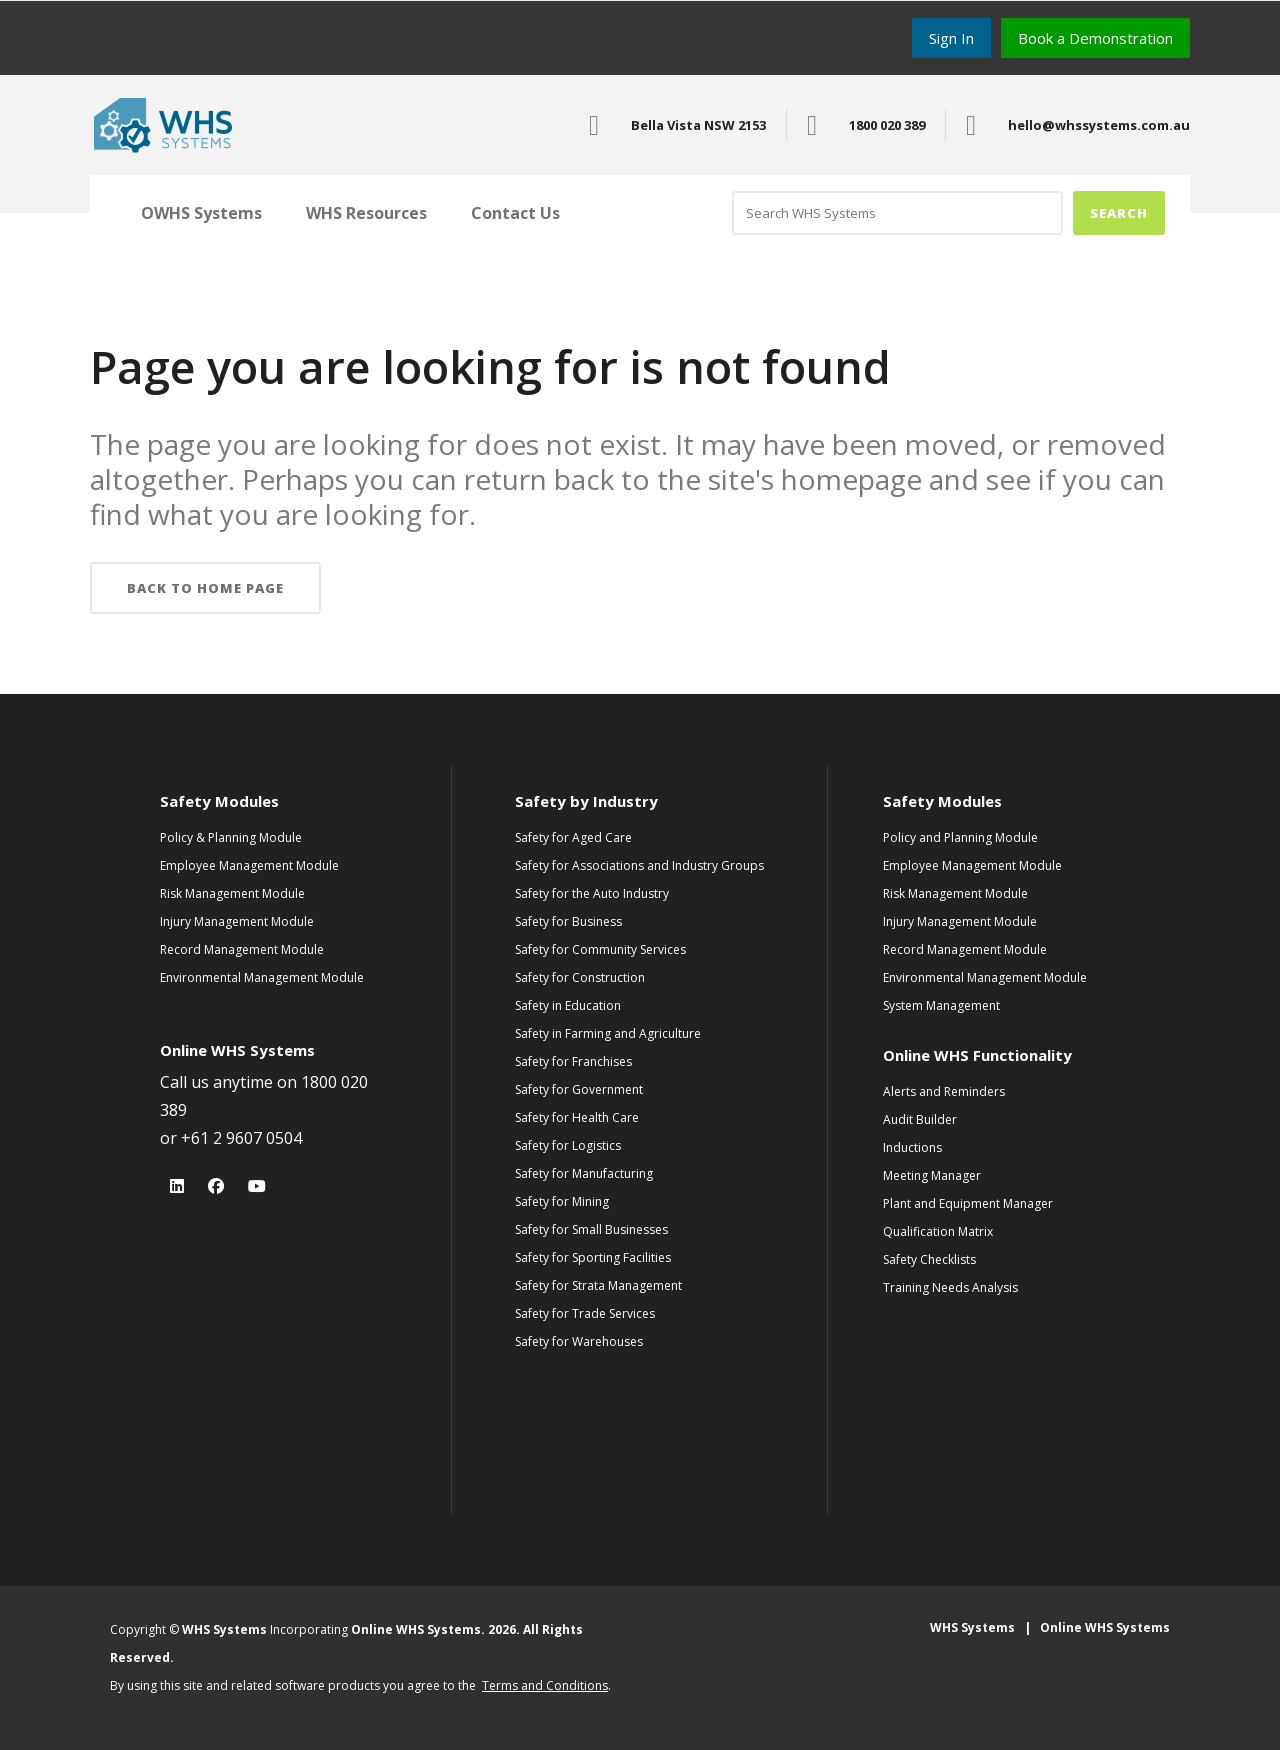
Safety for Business (568, 921)
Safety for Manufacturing (584, 1173)
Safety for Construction (580, 977)
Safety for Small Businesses (591, 1229)
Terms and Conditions (545, 1685)
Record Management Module (242, 949)
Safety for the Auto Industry (592, 893)
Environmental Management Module (262, 977)
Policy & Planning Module (231, 837)
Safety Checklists (929, 1259)
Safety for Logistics (568, 1145)
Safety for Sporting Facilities (593, 1257)
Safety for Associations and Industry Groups (639, 865)
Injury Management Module (237, 921)
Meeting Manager (932, 1175)
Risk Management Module (232, 893)
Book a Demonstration (1095, 38)
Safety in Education (568, 1005)
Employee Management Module (249, 865)
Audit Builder (920, 1119)
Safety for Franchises (573, 1061)
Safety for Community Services (600, 949)
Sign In (951, 38)
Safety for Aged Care (573, 837)
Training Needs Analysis (950, 1287)
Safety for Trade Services (585, 1313)
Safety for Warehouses (579, 1341)
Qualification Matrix (938, 1231)
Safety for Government (579, 1089)
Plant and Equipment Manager (968, 1203)
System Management (941, 1005)
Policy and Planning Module (960, 837)
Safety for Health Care (577, 1117)
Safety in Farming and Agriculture (608, 1033)
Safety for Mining (562, 1201)
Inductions (912, 1147)
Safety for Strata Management (598, 1285)
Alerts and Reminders (944, 1091)
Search (1119, 213)
